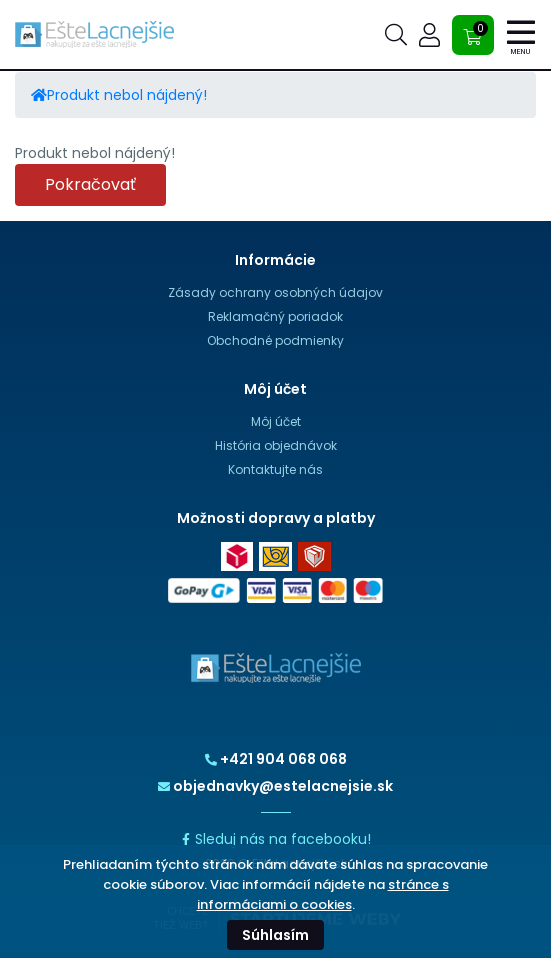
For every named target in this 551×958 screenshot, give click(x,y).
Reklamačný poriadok (275, 316)
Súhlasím (275, 935)
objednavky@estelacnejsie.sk (275, 786)
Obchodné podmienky (275, 340)
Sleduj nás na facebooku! (275, 839)
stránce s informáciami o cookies (323, 894)
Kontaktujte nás (275, 469)
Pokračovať (90, 184)
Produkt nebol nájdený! (127, 95)
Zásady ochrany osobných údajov (275, 292)
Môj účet (276, 421)
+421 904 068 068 (276, 759)
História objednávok (276, 445)
